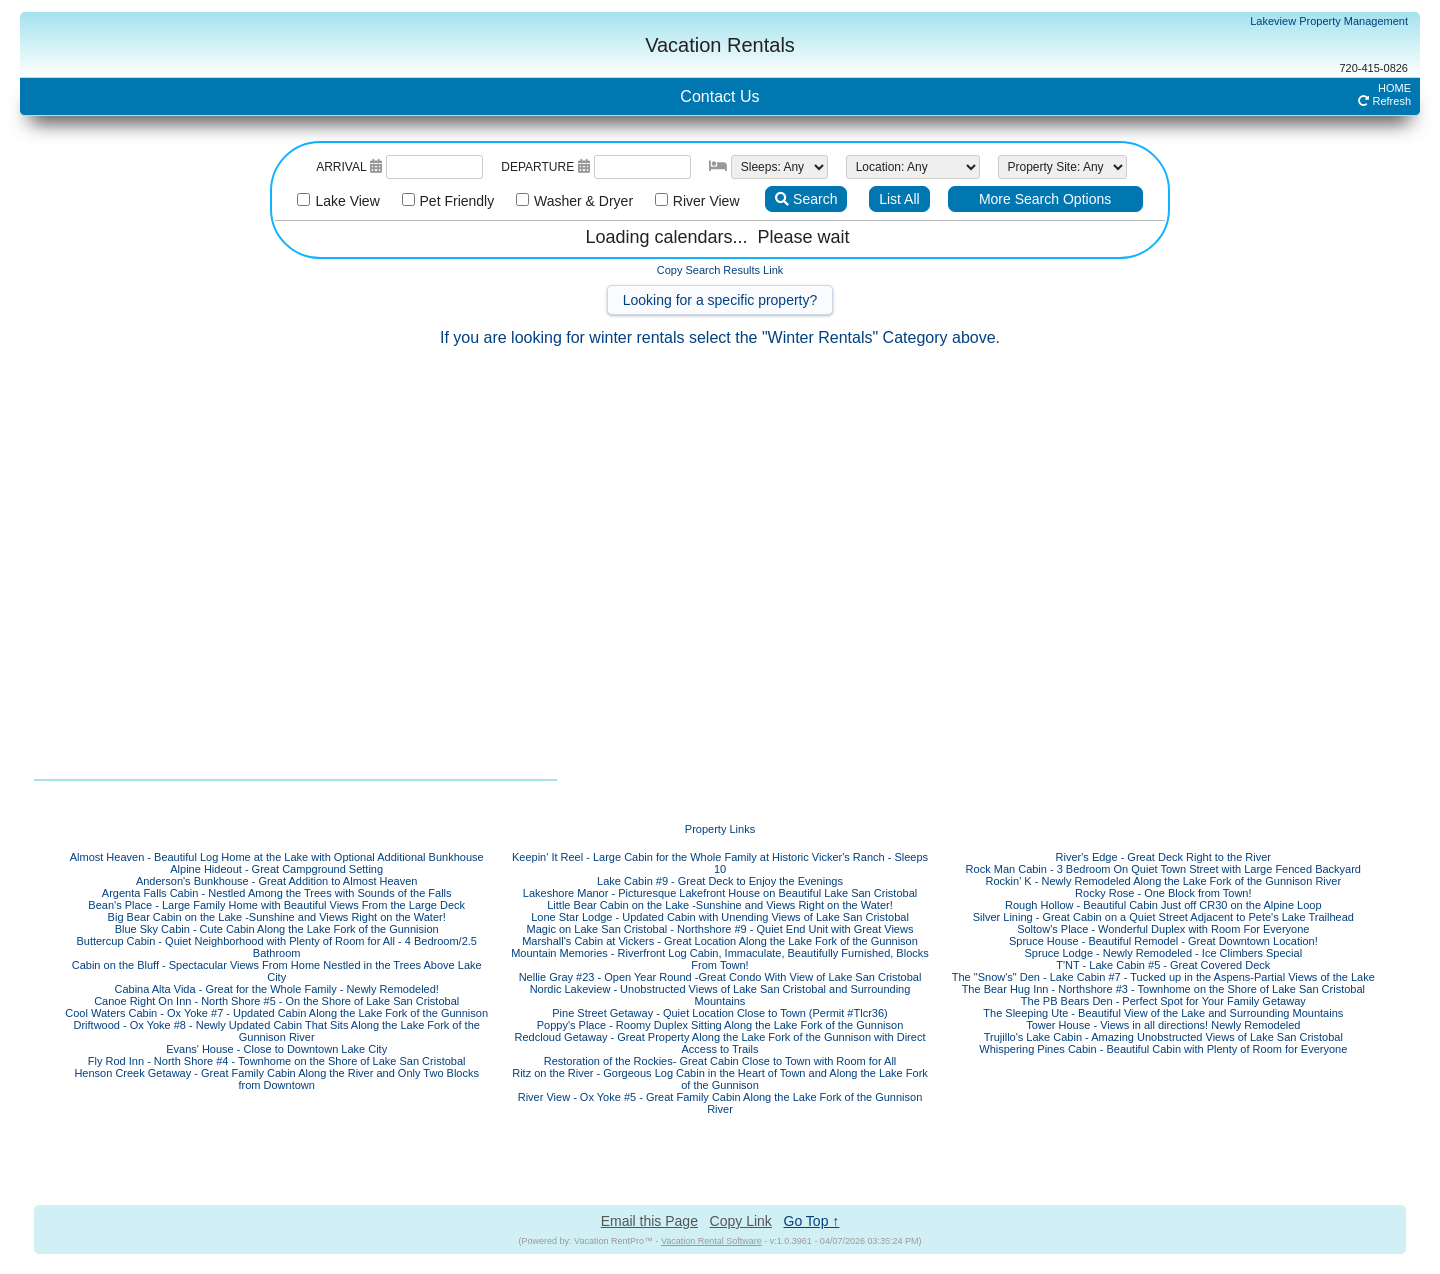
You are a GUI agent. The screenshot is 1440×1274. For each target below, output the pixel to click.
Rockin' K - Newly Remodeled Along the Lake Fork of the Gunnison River (1164, 881)
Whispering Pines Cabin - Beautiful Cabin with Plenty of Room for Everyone (1163, 1049)
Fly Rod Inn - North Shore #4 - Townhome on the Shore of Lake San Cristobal (277, 1061)
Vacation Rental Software (711, 1241)
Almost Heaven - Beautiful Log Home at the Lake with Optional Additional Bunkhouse (277, 857)
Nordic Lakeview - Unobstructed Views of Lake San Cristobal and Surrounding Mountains (720, 995)
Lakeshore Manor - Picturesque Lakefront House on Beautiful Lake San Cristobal (720, 893)
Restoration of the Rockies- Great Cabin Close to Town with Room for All (720, 1061)
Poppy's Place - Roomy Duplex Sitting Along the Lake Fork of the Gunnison (720, 1025)
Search (806, 199)
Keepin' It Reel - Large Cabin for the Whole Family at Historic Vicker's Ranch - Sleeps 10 (720, 863)
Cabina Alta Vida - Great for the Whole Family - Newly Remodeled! (276, 989)
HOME (1394, 88)
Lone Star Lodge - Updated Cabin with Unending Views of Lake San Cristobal (720, 917)
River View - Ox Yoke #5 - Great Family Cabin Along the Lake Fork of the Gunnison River (720, 1103)
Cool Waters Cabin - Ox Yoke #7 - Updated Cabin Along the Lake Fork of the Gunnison (276, 1013)
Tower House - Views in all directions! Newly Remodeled (1163, 1025)
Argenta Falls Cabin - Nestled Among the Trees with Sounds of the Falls (277, 893)
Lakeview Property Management (1329, 21)
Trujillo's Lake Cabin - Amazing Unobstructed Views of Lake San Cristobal (1163, 1037)
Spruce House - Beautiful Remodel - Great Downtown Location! (1163, 941)
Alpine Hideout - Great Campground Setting (276, 869)
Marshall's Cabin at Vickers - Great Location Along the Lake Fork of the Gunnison (720, 941)
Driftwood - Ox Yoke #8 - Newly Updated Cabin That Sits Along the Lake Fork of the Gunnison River (276, 1031)
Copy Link (741, 1221)
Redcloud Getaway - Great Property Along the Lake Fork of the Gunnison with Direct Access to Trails (720, 1043)
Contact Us (719, 96)
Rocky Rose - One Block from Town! (1163, 893)
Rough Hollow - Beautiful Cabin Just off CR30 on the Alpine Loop (1163, 905)
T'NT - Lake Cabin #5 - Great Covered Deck (1163, 965)
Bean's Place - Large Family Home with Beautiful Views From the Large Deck (276, 905)
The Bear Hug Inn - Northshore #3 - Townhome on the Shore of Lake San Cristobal (1163, 989)
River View (701, 201)
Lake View (342, 201)
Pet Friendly (452, 201)
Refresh (1384, 101)
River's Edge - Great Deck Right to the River (1163, 857)
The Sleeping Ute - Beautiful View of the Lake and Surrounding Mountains (1163, 1013)
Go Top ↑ (812, 1221)
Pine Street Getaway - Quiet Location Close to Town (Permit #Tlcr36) (719, 1013)
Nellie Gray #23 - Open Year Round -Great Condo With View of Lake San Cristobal (720, 977)
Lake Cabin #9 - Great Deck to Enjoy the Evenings (720, 881)
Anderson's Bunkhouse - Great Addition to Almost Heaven (277, 881)
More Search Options (1045, 199)
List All (899, 199)
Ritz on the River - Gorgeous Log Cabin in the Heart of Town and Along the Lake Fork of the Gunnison (720, 1079)
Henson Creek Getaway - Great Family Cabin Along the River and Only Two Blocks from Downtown (276, 1079)
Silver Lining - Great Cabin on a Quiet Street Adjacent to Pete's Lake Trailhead (1163, 917)
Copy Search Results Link (720, 270)
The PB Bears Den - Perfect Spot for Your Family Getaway (1163, 1001)
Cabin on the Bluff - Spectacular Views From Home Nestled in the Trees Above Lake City (277, 971)
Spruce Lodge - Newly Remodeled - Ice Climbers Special (1164, 953)
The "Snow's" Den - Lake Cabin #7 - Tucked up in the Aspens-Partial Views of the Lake (1163, 977)
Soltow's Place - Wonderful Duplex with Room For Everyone (1163, 929)
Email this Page (649, 1221)
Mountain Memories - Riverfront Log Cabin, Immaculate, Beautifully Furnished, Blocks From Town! (720, 959)
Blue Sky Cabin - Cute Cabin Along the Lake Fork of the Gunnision (277, 929)
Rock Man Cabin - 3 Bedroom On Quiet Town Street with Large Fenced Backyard (1163, 869)
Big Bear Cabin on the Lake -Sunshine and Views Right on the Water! (277, 917)
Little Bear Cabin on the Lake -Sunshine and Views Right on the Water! (720, 905)
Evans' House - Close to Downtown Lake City (276, 1049)
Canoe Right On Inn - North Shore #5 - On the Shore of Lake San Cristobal (276, 1001)
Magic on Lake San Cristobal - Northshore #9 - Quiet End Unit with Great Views (720, 929)
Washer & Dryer (578, 201)
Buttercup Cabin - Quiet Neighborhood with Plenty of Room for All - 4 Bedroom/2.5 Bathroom (276, 947)
